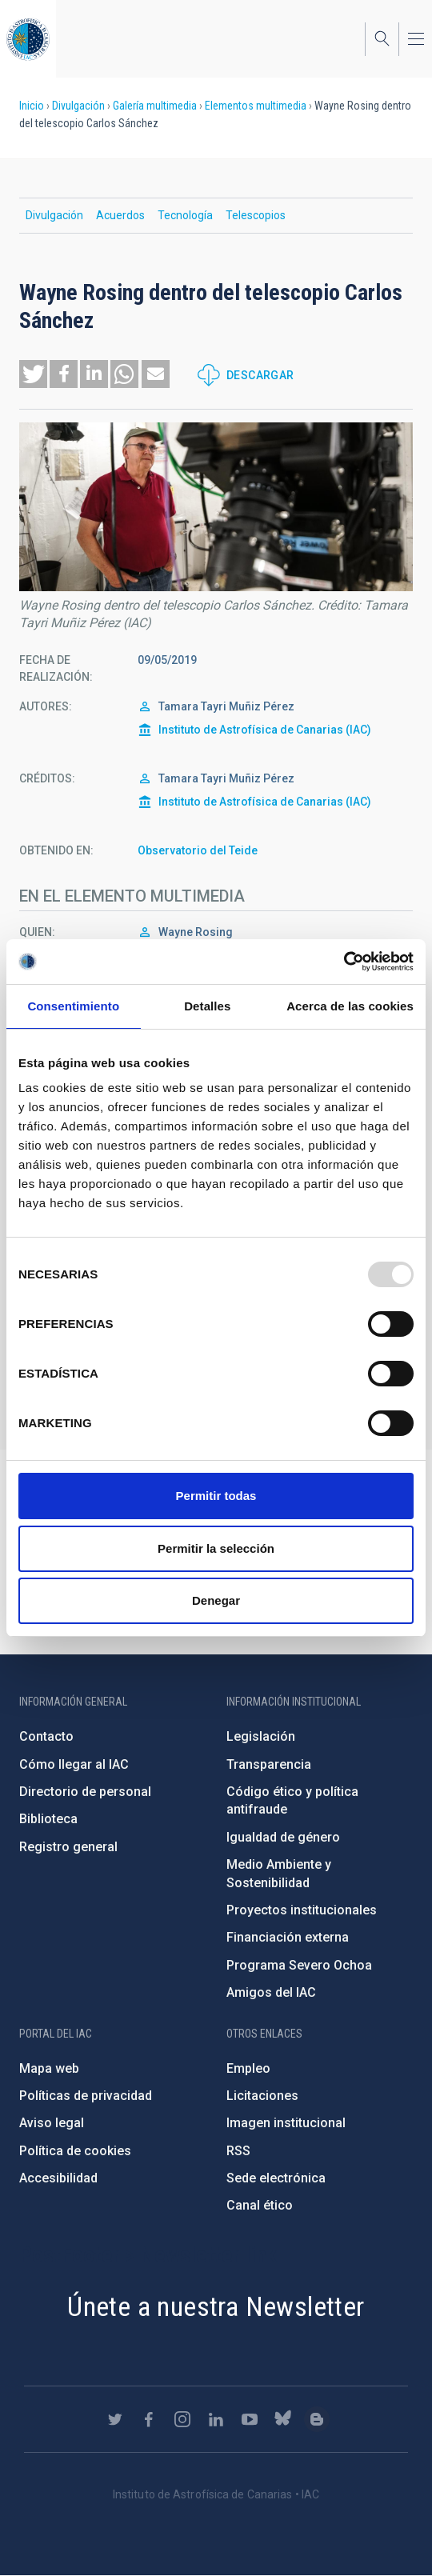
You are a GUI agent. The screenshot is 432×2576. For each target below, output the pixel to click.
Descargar (260, 375)
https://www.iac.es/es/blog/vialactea (317, 2419)
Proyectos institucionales (301, 1910)
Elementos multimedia (255, 105)
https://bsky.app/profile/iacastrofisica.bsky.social (283, 2419)
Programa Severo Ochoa (299, 1965)
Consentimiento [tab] (73, 1006)
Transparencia (268, 1764)
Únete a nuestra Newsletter (215, 2306)
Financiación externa (287, 1937)
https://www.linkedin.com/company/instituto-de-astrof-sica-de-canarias (216, 2419)
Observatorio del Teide (198, 850)
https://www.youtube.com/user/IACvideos (249, 2419)
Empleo (248, 2068)
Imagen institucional (286, 2122)
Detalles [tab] (207, 1006)
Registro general (68, 1846)
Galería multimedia (155, 105)
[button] (33, 374)
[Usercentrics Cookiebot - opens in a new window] (344, 961)
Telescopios (256, 215)
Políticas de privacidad (85, 2095)
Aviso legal (51, 2122)
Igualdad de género (283, 1837)
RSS (238, 2150)
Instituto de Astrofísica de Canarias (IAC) (264, 729)
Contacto (46, 1736)
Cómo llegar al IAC (74, 1764)
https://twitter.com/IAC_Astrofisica (115, 2419)
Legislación (260, 1736)
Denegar (216, 1600)
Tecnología (185, 215)
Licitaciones (262, 2095)
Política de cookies (75, 2150)
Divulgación (78, 105)
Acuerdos (120, 215)
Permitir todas (216, 1495)
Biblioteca (48, 1818)
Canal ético (259, 2205)
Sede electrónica (276, 2178)
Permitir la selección (216, 1548)
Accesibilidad (58, 2178)
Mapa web (49, 2068)
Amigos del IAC (271, 1992)
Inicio (31, 105)
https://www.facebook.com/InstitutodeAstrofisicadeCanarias (149, 2419)
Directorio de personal (85, 1791)
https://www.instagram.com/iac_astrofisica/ (182, 2419)
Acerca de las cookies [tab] (350, 1006)
